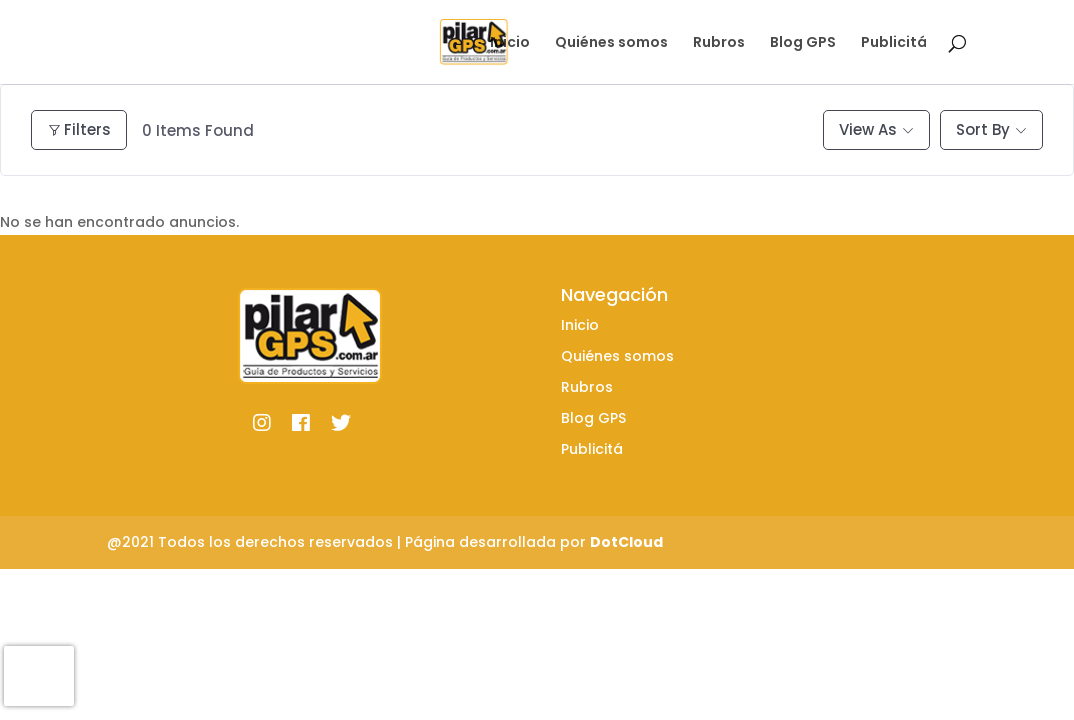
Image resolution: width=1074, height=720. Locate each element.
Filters (79, 129)
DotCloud (626, 542)
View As (868, 129)
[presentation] (39, 676)
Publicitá (894, 43)
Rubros (719, 43)
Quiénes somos (611, 43)
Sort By (983, 129)
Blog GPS (803, 43)
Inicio (510, 43)
